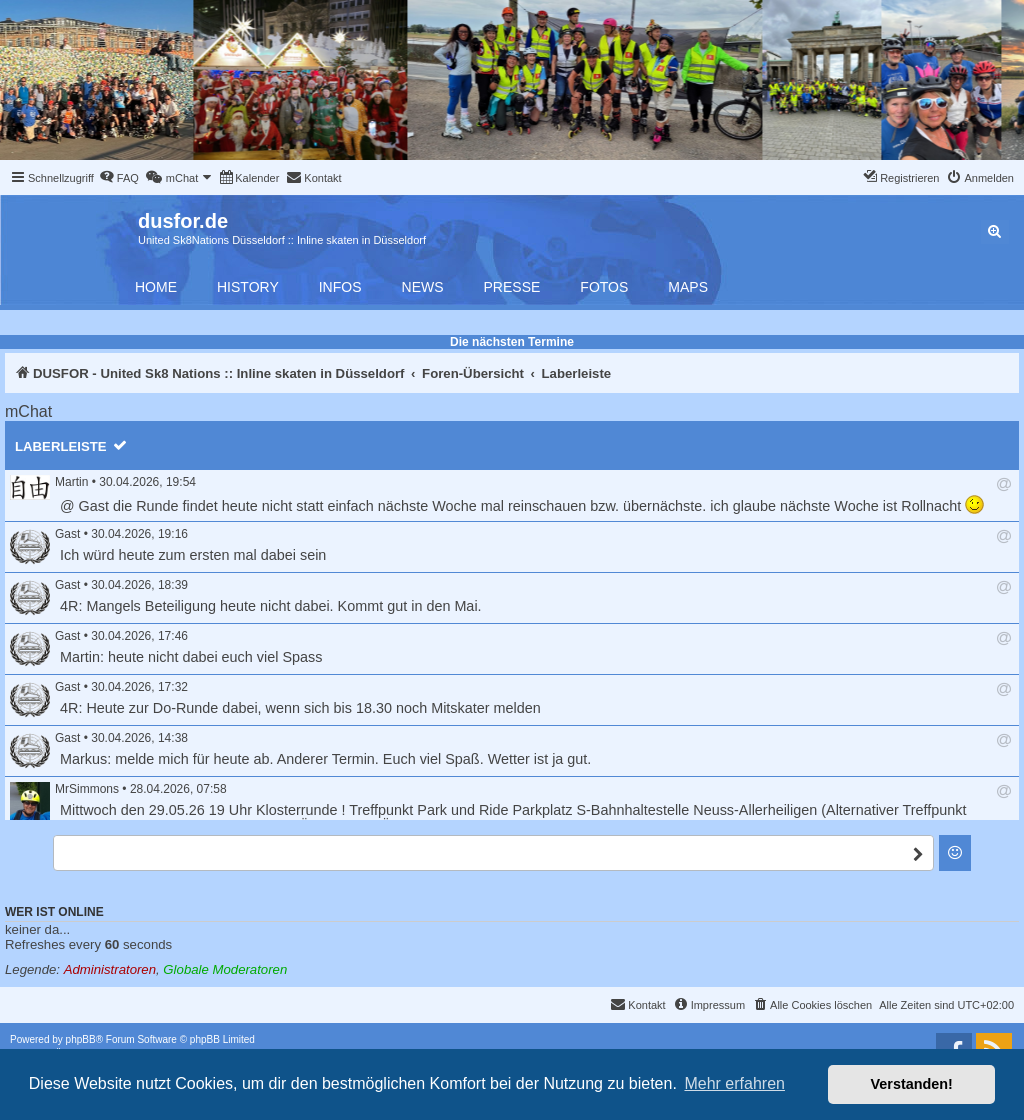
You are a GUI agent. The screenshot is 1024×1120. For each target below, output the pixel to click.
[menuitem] (119, 178)
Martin (71, 482)
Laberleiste (61, 446)
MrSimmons (87, 789)
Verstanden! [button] (912, 1084)
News (423, 287)
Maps (688, 287)
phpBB (81, 1039)
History (248, 287)
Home (156, 287)
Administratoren (110, 969)
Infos (340, 287)
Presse (512, 287)
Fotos (604, 287)
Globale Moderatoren (225, 969)
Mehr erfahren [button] (734, 1083)
